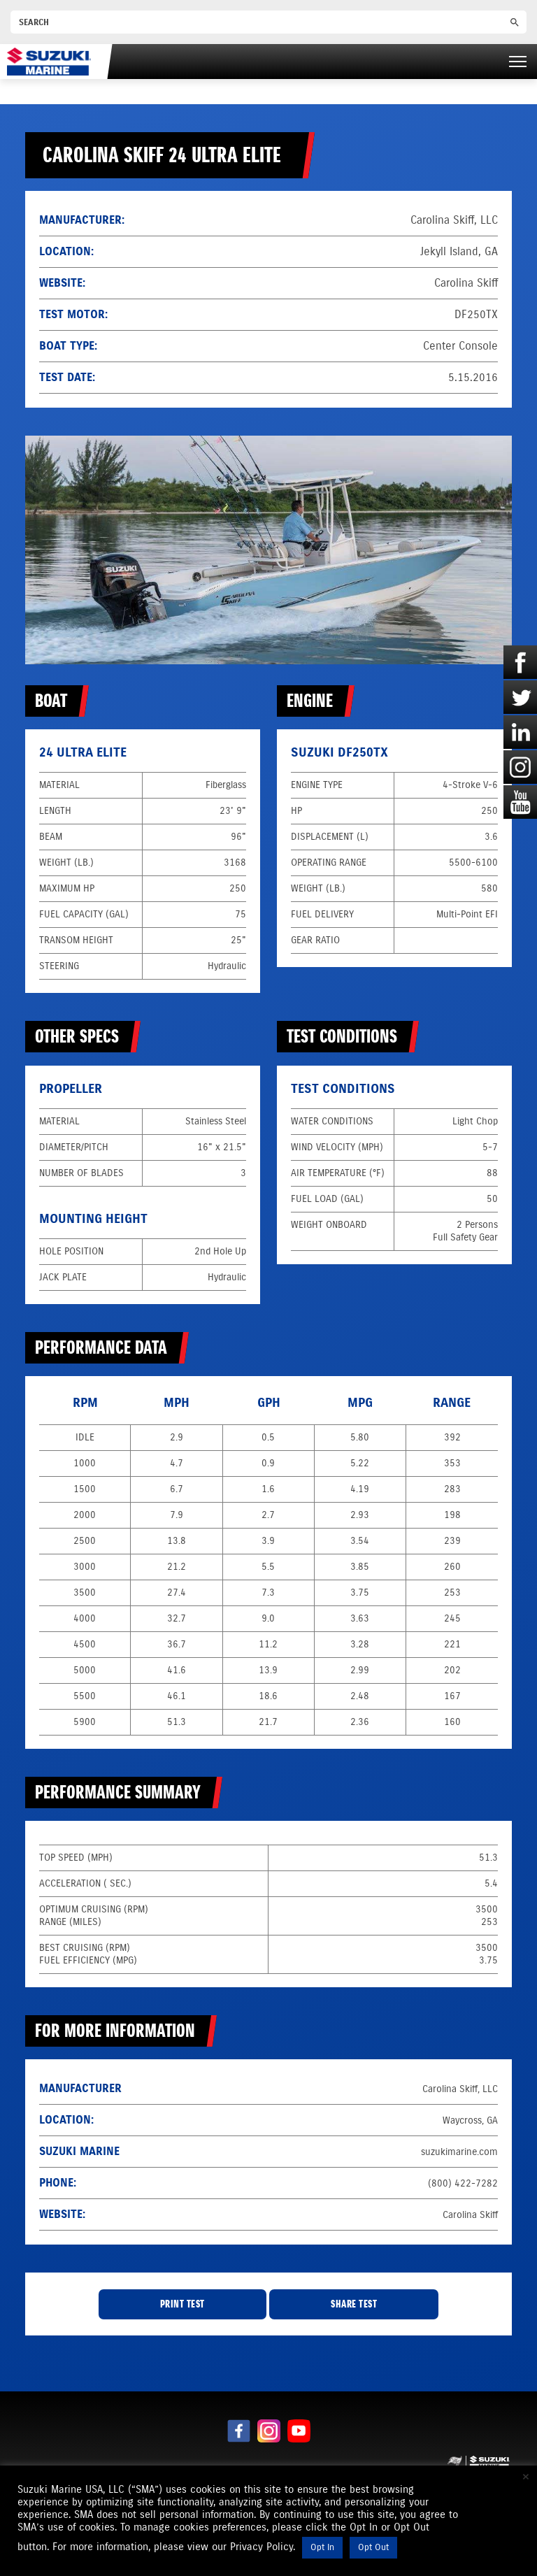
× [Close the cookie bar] (526, 2476)
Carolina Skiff (466, 282)
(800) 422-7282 (463, 2183)
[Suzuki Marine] (49, 61)
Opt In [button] (322, 2547)
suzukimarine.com (459, 2152)
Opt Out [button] (373, 2547)
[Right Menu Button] (518, 61)
